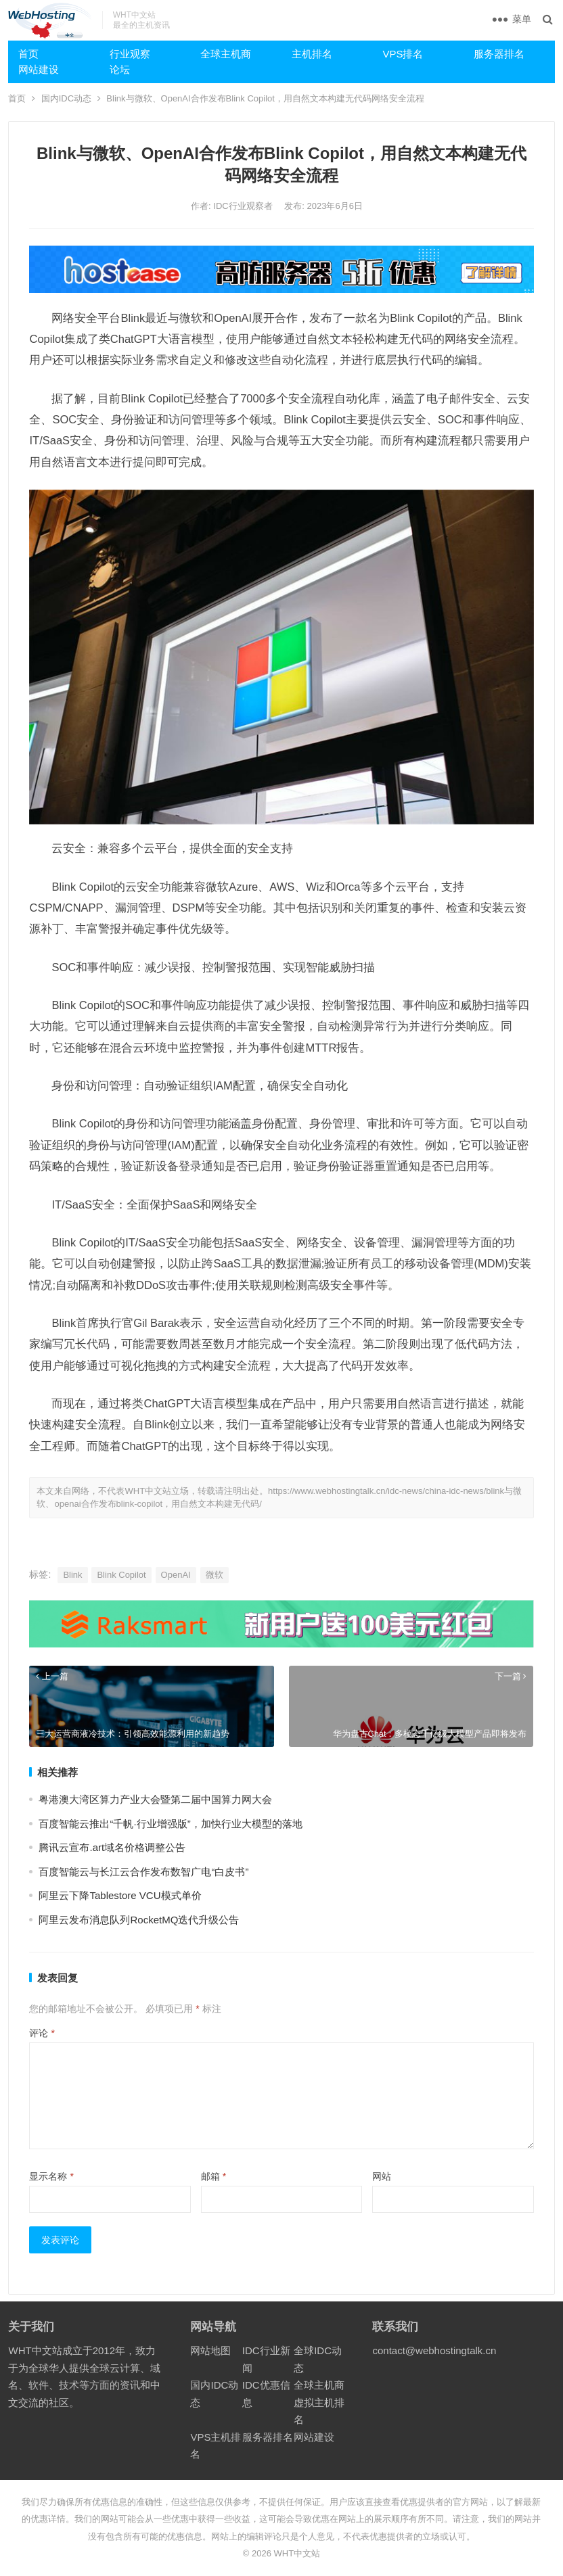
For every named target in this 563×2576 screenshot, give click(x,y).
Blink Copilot (121, 1575)
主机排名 (312, 54)
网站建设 (38, 69)
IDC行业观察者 (244, 206)
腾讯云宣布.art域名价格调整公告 (112, 1847)
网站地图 (210, 2350)
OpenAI (176, 1575)
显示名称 (51, 2176)
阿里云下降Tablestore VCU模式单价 (120, 1895)
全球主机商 (225, 54)
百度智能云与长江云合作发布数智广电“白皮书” (143, 1871)
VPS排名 (402, 54)
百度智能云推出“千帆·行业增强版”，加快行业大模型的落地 (170, 1823)
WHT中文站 (297, 2553)
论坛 (120, 69)
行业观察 (130, 54)
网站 (381, 2176)
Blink (72, 1575)
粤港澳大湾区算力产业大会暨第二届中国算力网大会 (155, 1799)
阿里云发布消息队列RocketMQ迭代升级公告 (139, 1919)
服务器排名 (499, 54)
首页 (28, 54)
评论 (41, 2033)
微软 (214, 1575)
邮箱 (213, 2176)
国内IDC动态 (66, 98)
